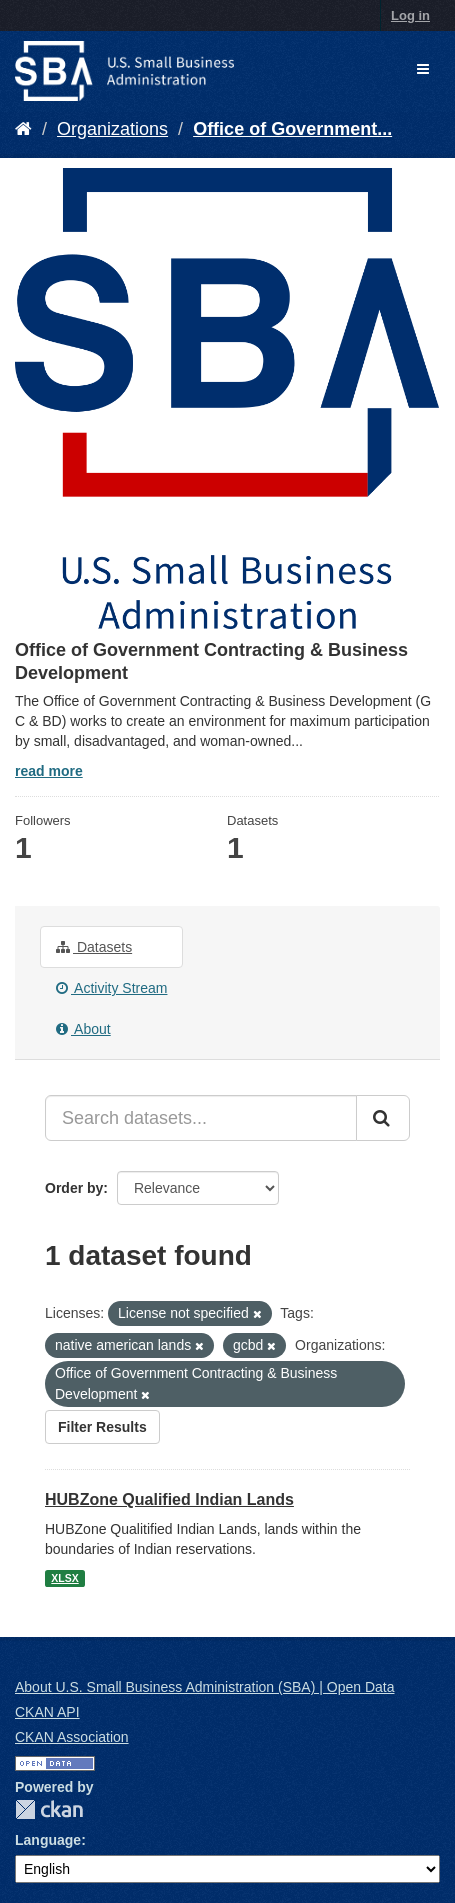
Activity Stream (111, 988)
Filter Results (102, 1427)
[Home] (23, 129)
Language (48, 1840)
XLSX (64, 1578)
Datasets (94, 947)
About (83, 1029)
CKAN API (47, 1712)
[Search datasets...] (201, 1118)
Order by (74, 1188)
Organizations (112, 129)
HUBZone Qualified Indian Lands (169, 1499)
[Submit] (383, 1118)
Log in (410, 15)
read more (49, 771)
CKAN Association (72, 1737)
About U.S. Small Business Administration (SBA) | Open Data (204, 1687)
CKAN (49, 1809)
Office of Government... (292, 129)
